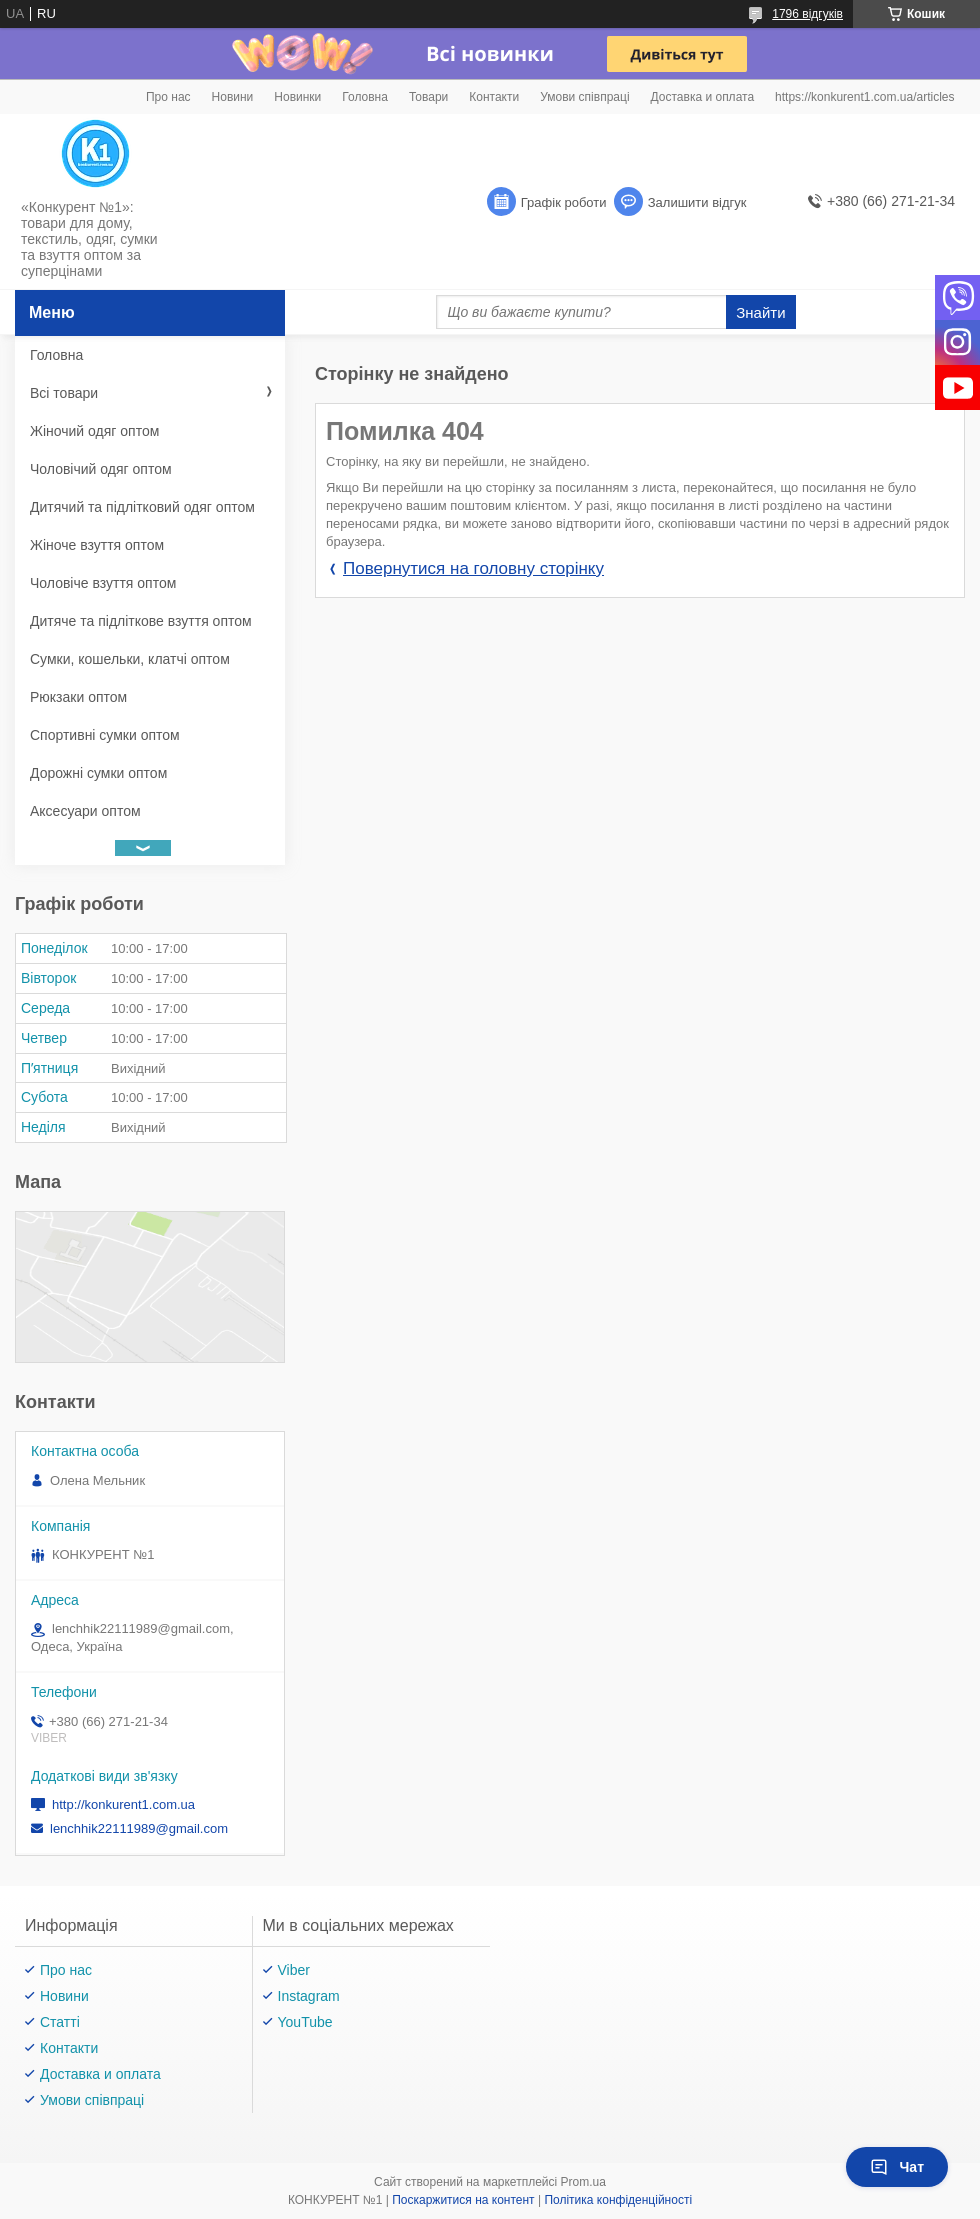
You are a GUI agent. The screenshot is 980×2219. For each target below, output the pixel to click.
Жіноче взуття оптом (97, 545)
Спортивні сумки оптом (105, 735)
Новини (233, 97)
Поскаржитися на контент (463, 2200)
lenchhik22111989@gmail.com (139, 1828)
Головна (365, 97)
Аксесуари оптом (85, 811)
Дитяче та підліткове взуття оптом (141, 621)
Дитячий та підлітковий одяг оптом (142, 507)
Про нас (168, 97)
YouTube (305, 2022)
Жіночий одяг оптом (94, 431)
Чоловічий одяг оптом (101, 469)
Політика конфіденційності (618, 2200)
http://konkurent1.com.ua (123, 1804)
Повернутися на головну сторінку (473, 568)
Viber (294, 1970)
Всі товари (64, 393)
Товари (428, 97)
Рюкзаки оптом (78, 697)
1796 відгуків (807, 14)
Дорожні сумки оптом (98, 773)
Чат (897, 2167)
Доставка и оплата (703, 97)
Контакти (494, 97)
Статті (60, 2022)
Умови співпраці (584, 97)
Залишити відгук (697, 202)
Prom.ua (583, 2182)
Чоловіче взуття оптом (103, 583)
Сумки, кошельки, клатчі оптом (130, 659)
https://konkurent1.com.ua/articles (864, 97)
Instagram (309, 1996)
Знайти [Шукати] (760, 312)
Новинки (297, 97)
